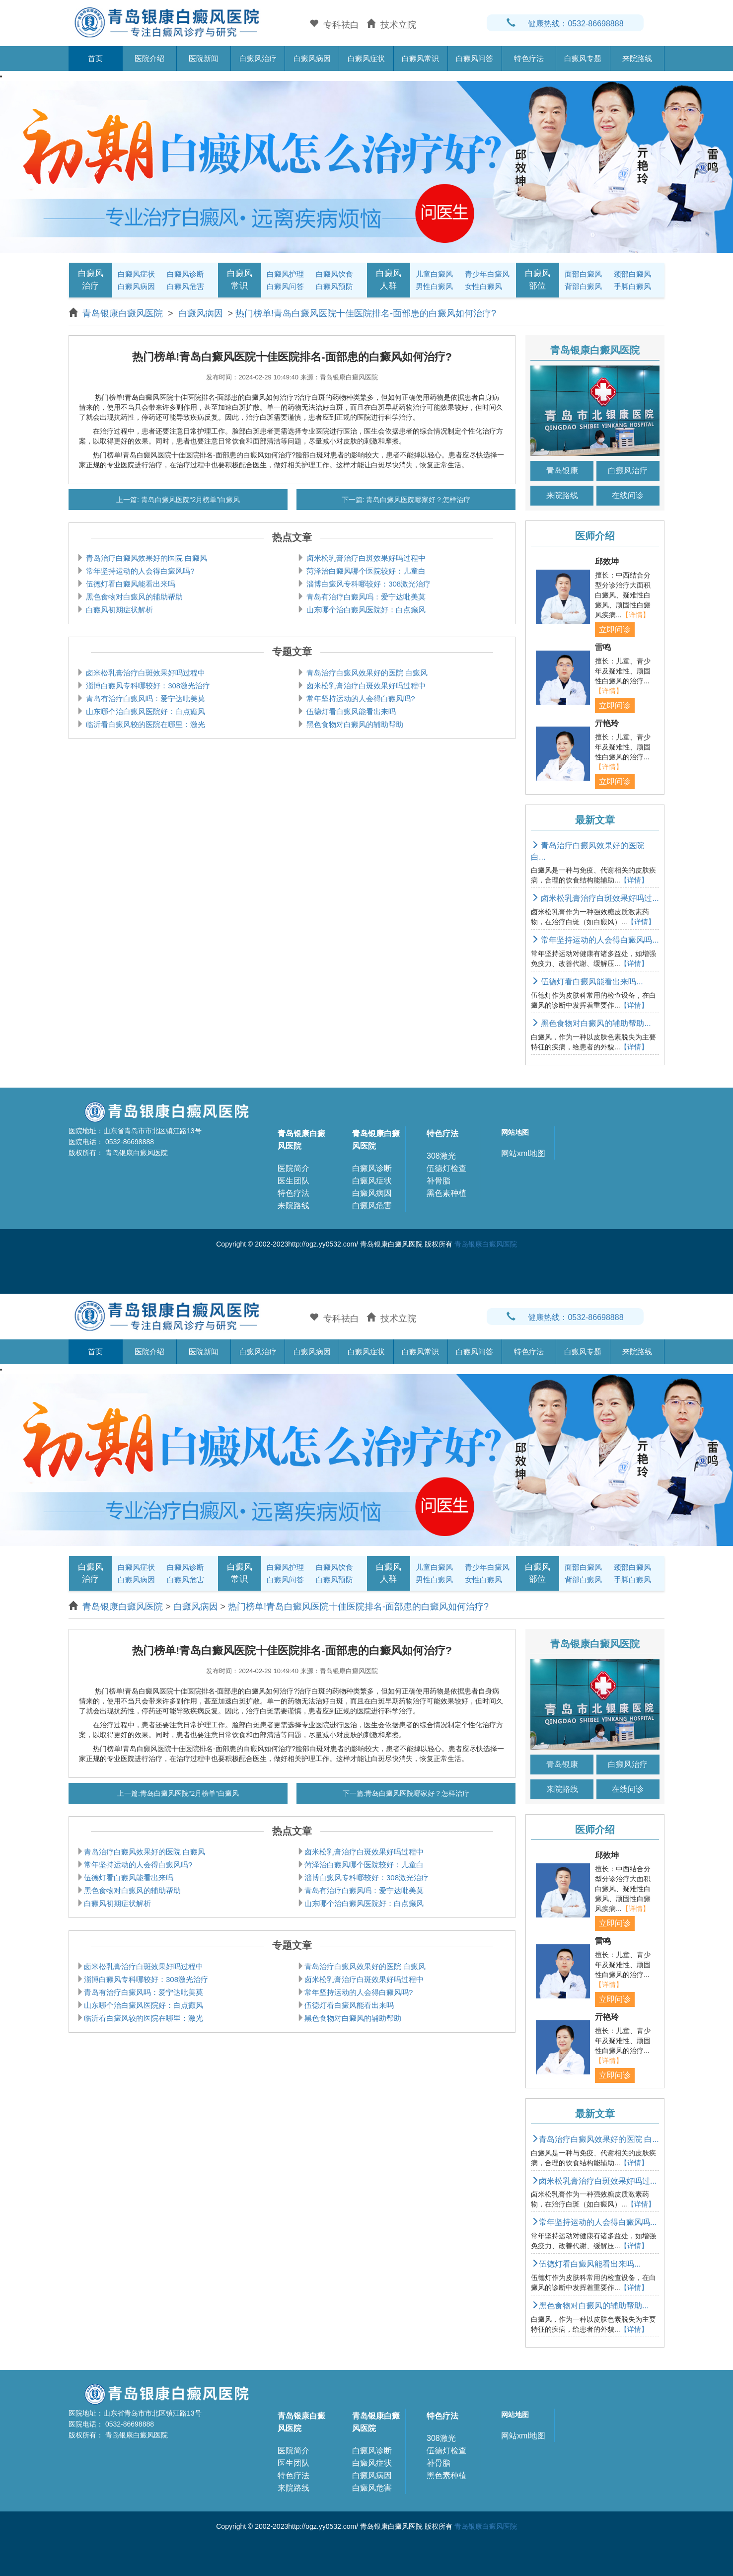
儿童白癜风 (434, 274)
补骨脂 (438, 1181)
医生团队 (293, 1181)
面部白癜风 (583, 274)
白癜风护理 (285, 274)
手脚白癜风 (632, 286)
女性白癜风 (483, 286)
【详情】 (636, 615)
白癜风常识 (420, 58)
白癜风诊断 (185, 274)
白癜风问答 (474, 58)
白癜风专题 (582, 58)
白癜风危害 (185, 286)
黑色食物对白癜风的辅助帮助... (591, 1023)
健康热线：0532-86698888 (565, 23)
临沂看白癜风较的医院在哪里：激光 (144, 724)
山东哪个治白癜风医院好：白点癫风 (365, 609)
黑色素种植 (446, 1193)
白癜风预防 (334, 286)
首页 (95, 58)
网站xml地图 (523, 1153)
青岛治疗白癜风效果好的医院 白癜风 (145, 558)
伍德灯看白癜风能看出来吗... (587, 981)
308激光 (441, 1156)
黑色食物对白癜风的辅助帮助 (133, 596)
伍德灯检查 (446, 1168)
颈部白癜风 (632, 274)
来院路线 (637, 58)
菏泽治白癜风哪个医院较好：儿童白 (365, 571)
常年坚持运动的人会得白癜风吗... (595, 940)
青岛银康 (562, 470)
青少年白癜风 (487, 274)
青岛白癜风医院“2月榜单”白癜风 (189, 500)
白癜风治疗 (258, 58)
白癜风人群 (388, 279)
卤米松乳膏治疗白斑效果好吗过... (595, 898)
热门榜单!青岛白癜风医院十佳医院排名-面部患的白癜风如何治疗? (365, 313)
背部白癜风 (583, 286)
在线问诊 (628, 495)
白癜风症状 (366, 58)
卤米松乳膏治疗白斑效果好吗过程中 (365, 558)
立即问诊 (615, 629)
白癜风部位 (537, 279)
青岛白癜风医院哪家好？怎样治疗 (418, 500)
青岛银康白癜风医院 (123, 313)
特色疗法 (529, 58)
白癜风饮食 (334, 274)
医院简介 (293, 1168)
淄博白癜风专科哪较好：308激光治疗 (367, 584)
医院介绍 (149, 58)
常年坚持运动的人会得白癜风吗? (139, 571)
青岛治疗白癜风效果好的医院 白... (595, 2139)
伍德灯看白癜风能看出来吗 (129, 584)
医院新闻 (204, 58)
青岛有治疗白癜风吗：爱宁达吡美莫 (365, 596)
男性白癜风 (434, 286)
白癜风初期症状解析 (118, 609)
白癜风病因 (312, 58)
